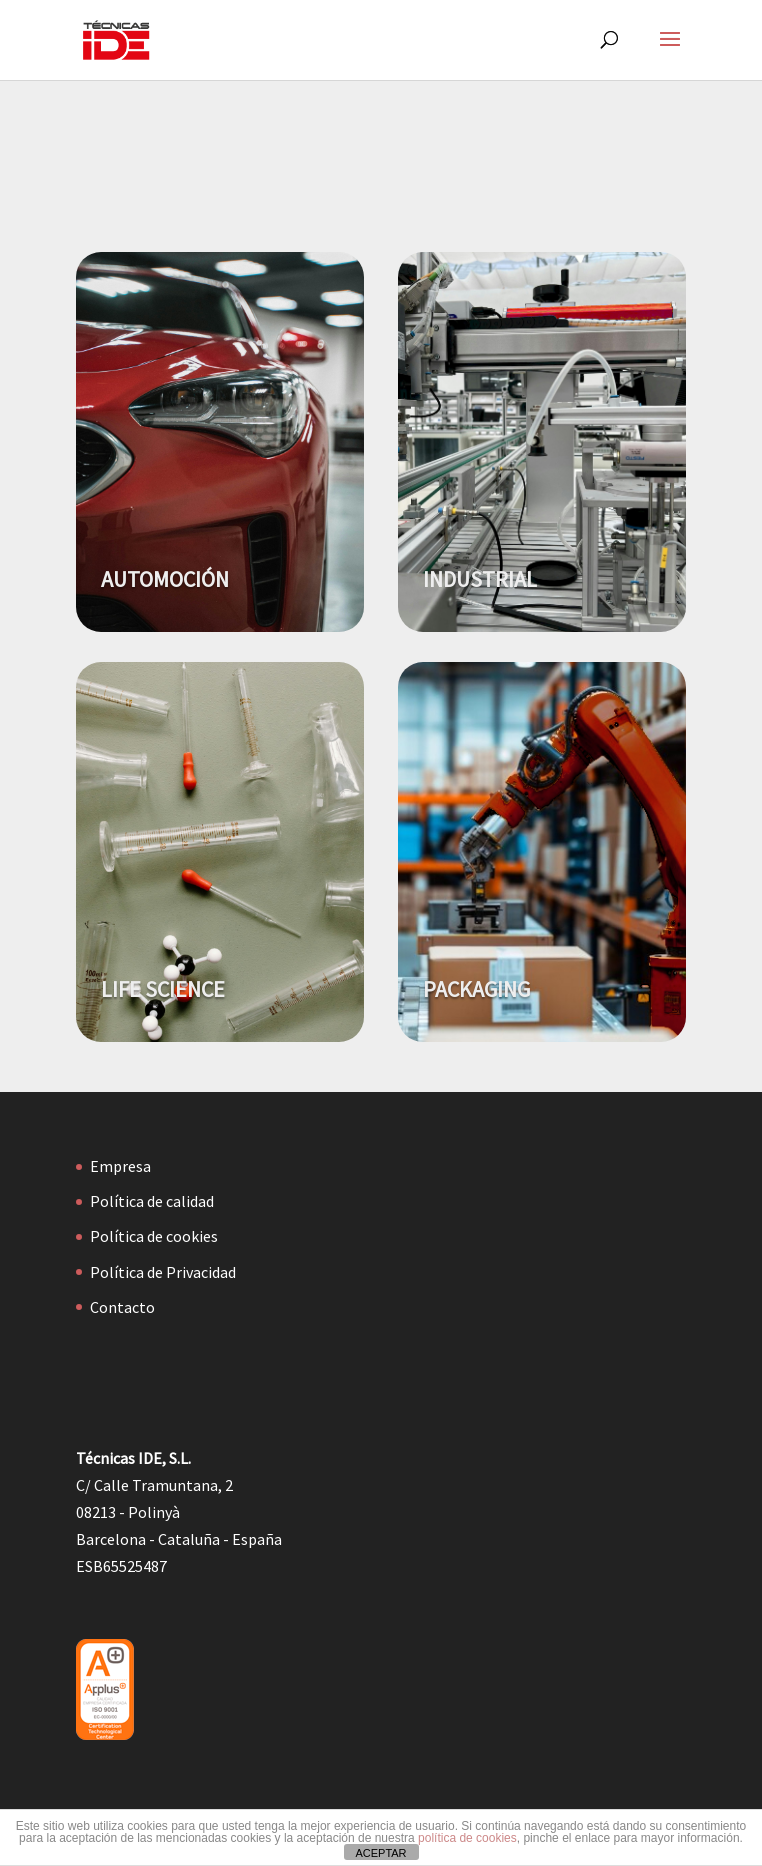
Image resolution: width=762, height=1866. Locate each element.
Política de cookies (154, 1236)
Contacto (122, 1307)
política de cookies (467, 1838)
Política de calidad (152, 1201)
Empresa (120, 1166)
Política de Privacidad (163, 1272)
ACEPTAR (380, 1853)
